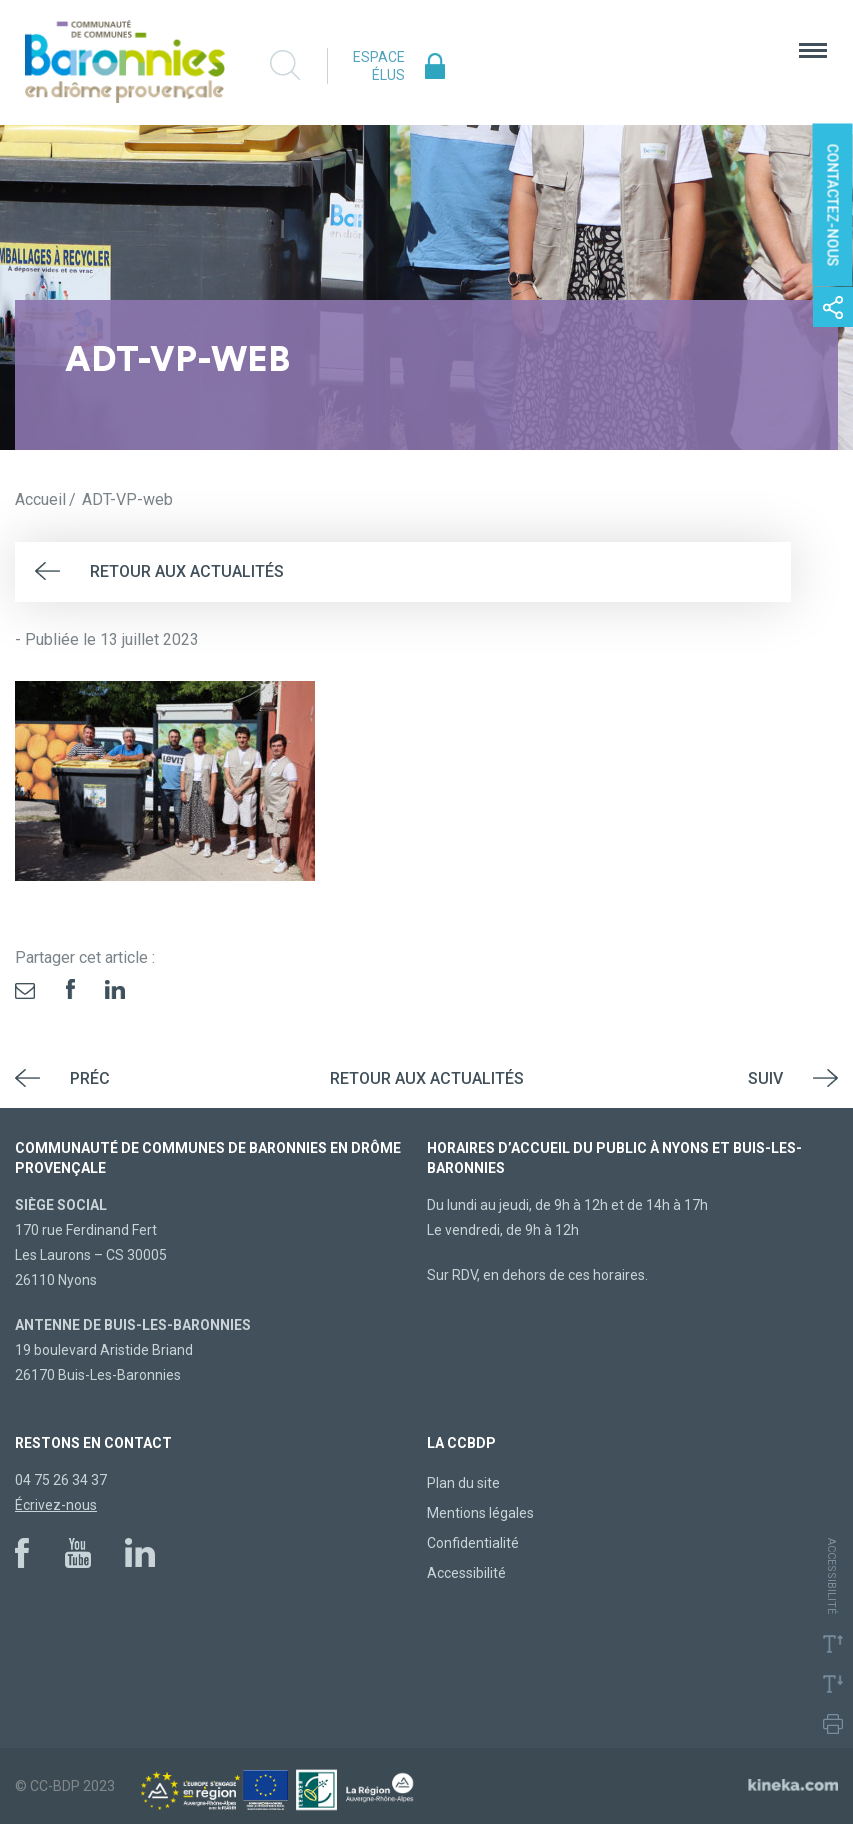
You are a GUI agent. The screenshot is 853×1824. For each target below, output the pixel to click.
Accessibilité (466, 1573)
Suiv (765, 1078)
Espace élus (379, 66)
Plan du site (463, 1483)
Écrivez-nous (56, 1505)
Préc (90, 1078)
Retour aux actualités (187, 571)
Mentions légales (480, 1513)
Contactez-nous (833, 205)
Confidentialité (473, 1543)
